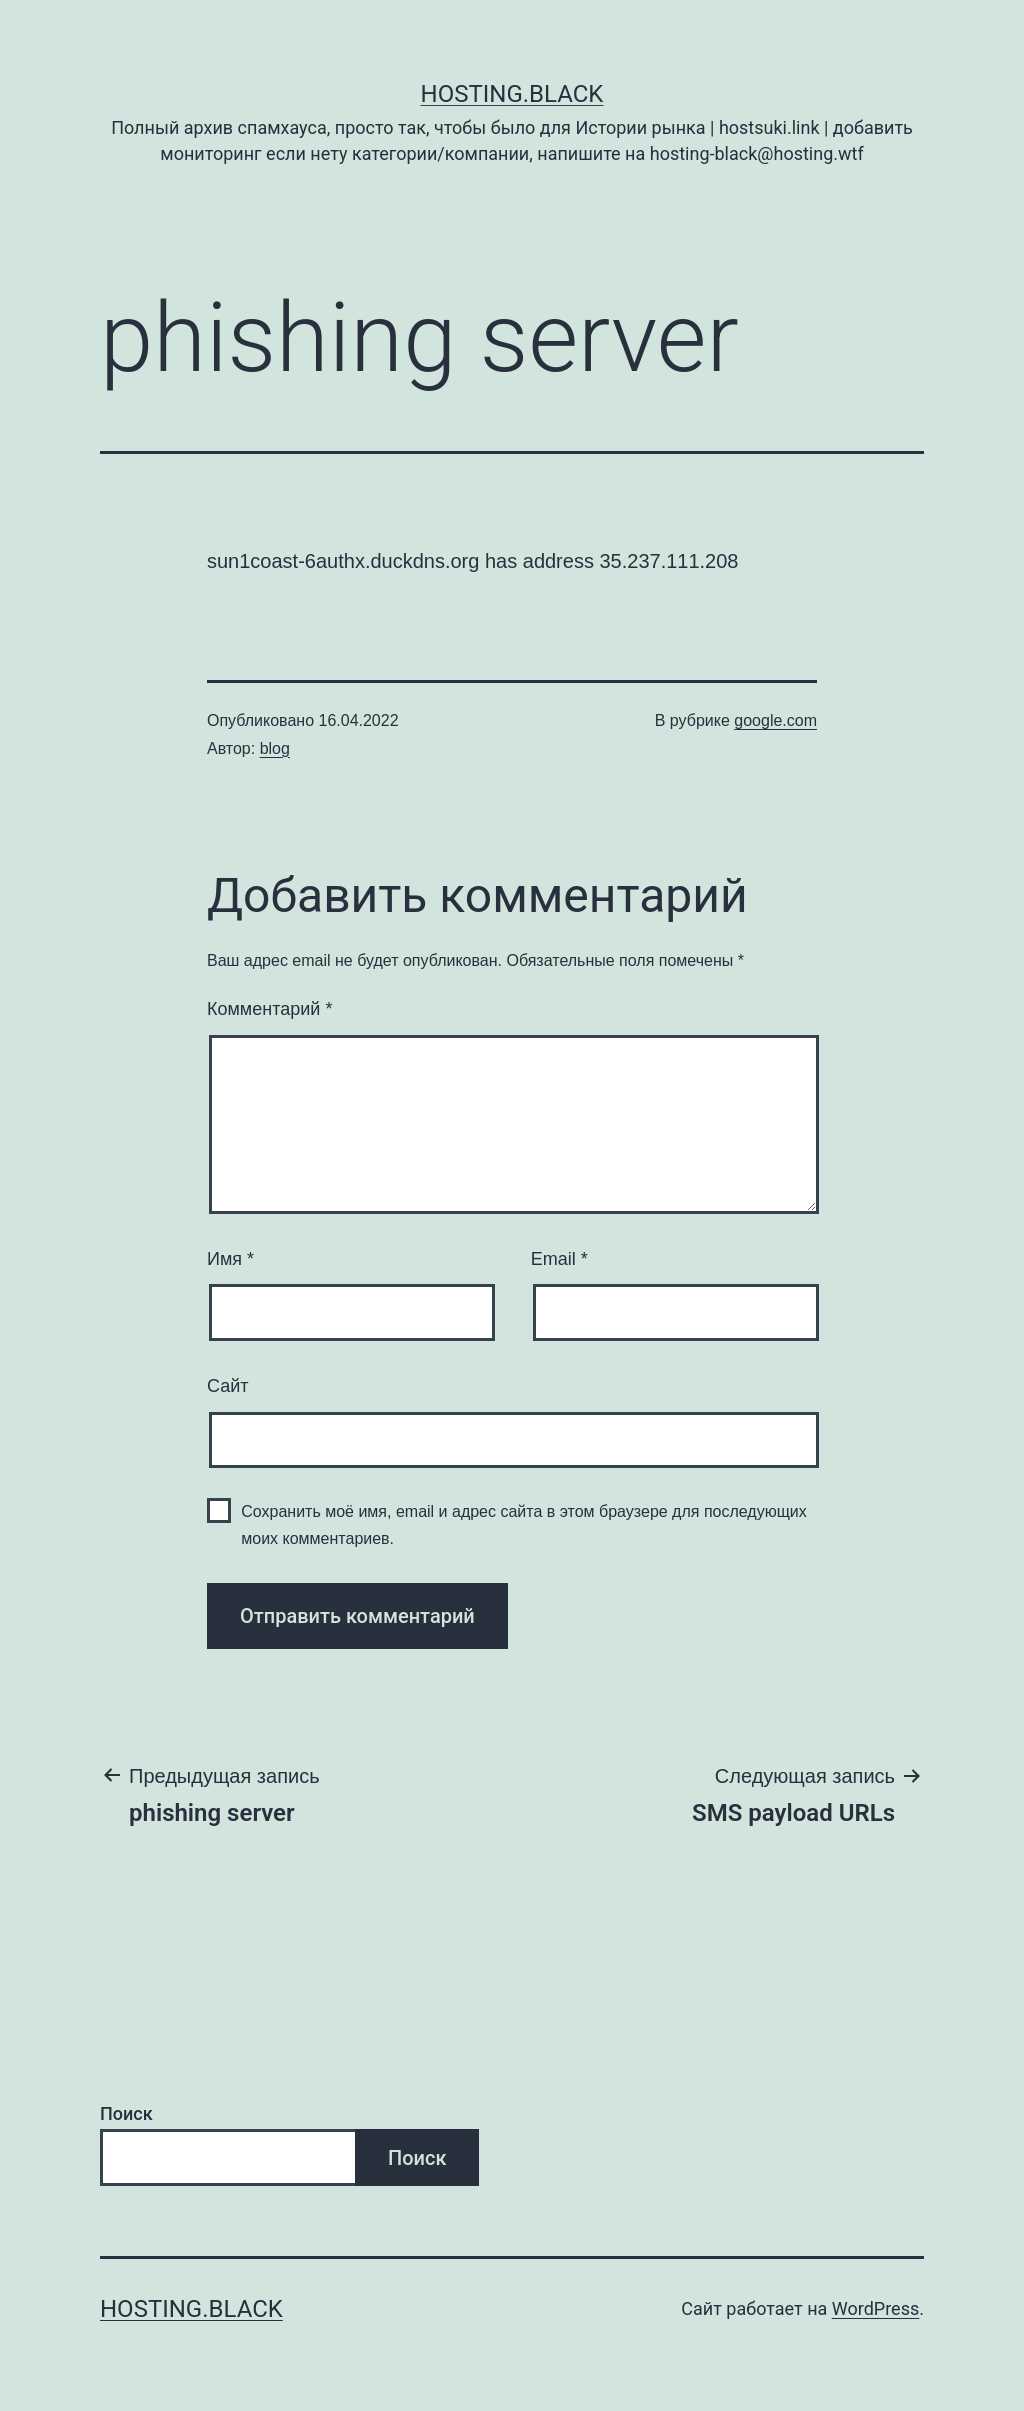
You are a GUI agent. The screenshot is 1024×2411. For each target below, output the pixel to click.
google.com (775, 720)
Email (559, 1259)
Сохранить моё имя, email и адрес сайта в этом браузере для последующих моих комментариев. (524, 1525)
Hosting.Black (512, 94)
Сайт (228, 1386)
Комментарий (269, 1009)
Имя (230, 1259)
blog (275, 748)
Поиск (126, 2113)
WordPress (875, 2308)
